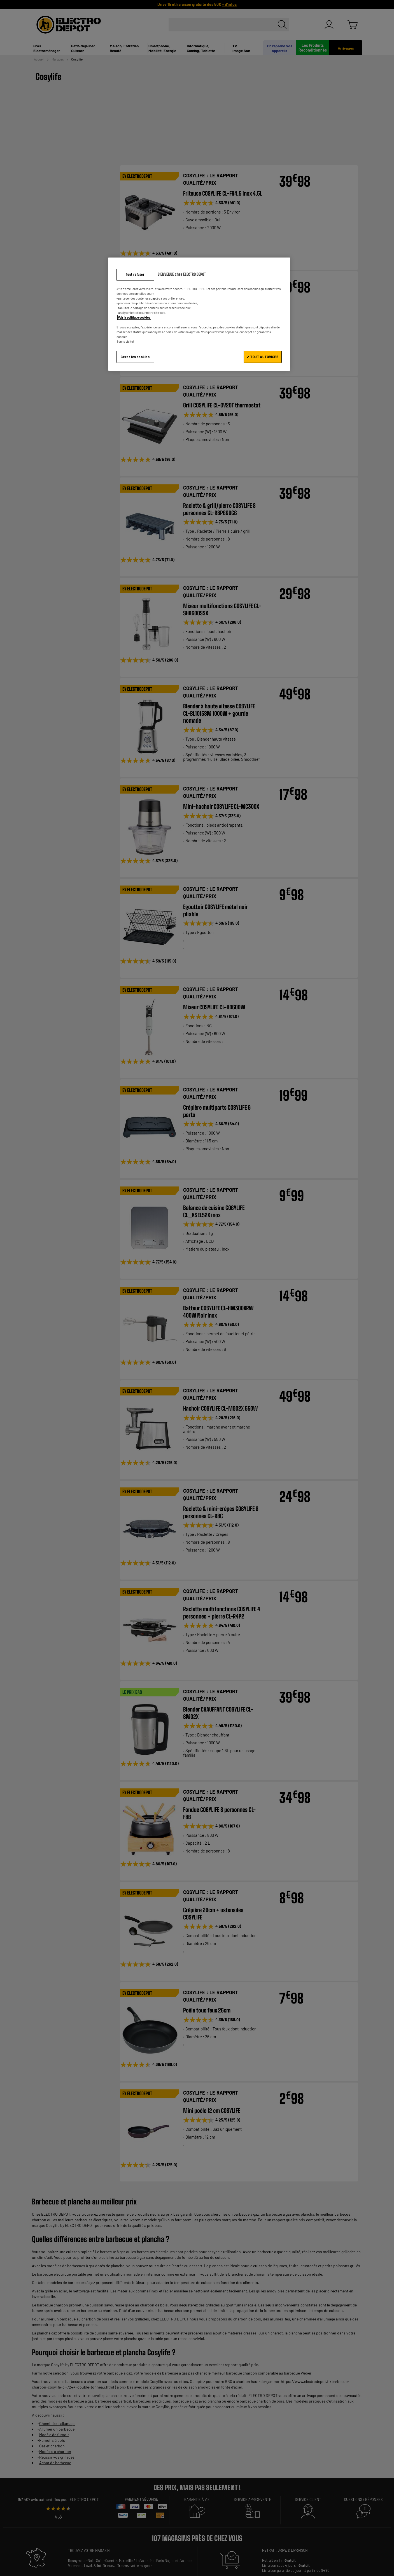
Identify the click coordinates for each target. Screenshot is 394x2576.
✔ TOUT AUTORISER (263, 357)
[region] (199, 314)
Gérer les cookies (135, 357)
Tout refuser (135, 274)
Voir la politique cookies (134, 317)
